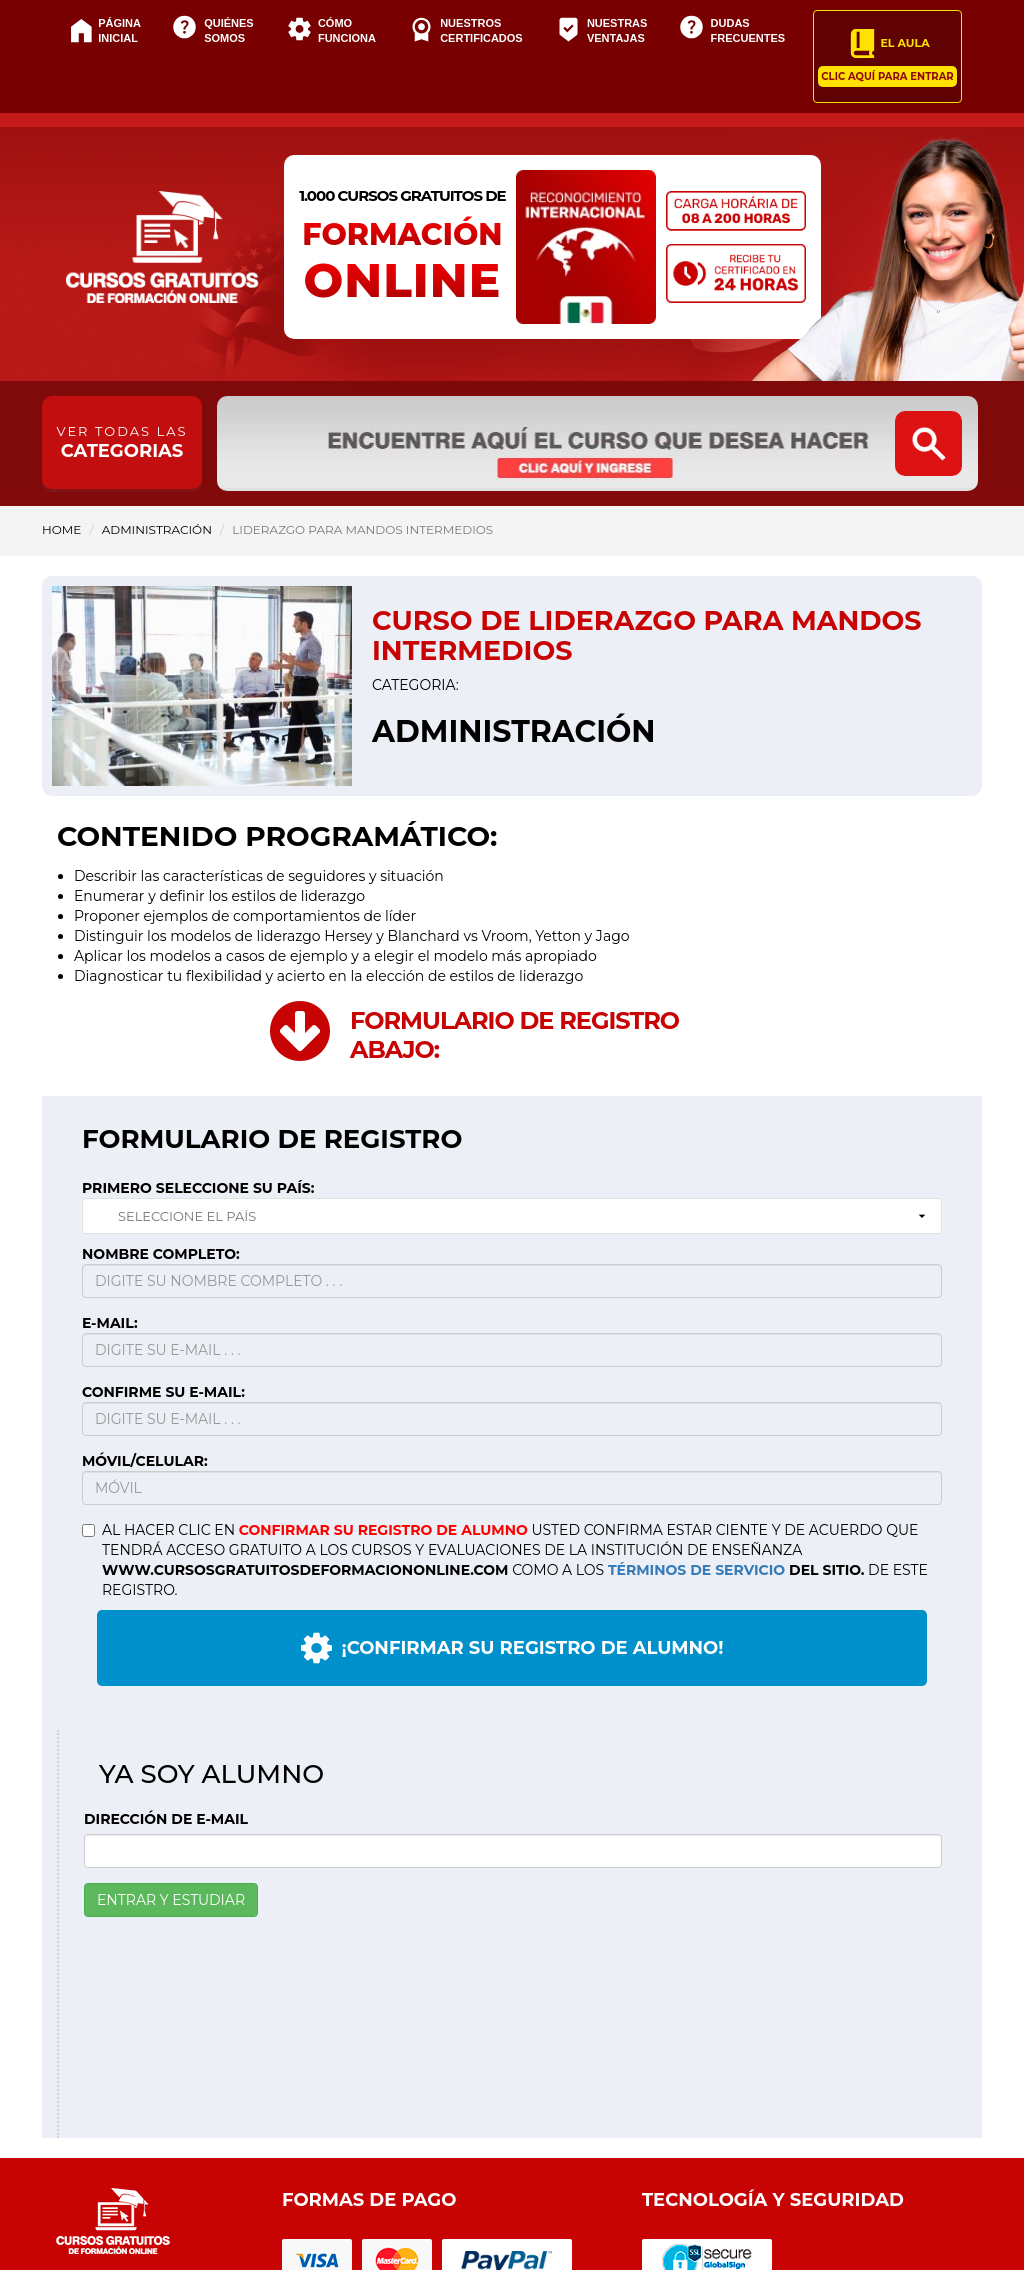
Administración (157, 529)
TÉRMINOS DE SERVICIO (696, 1570)
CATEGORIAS (122, 442)
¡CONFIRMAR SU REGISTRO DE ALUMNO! (512, 1648)
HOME (61, 529)
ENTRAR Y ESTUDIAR (171, 1900)
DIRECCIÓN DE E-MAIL (166, 1819)
